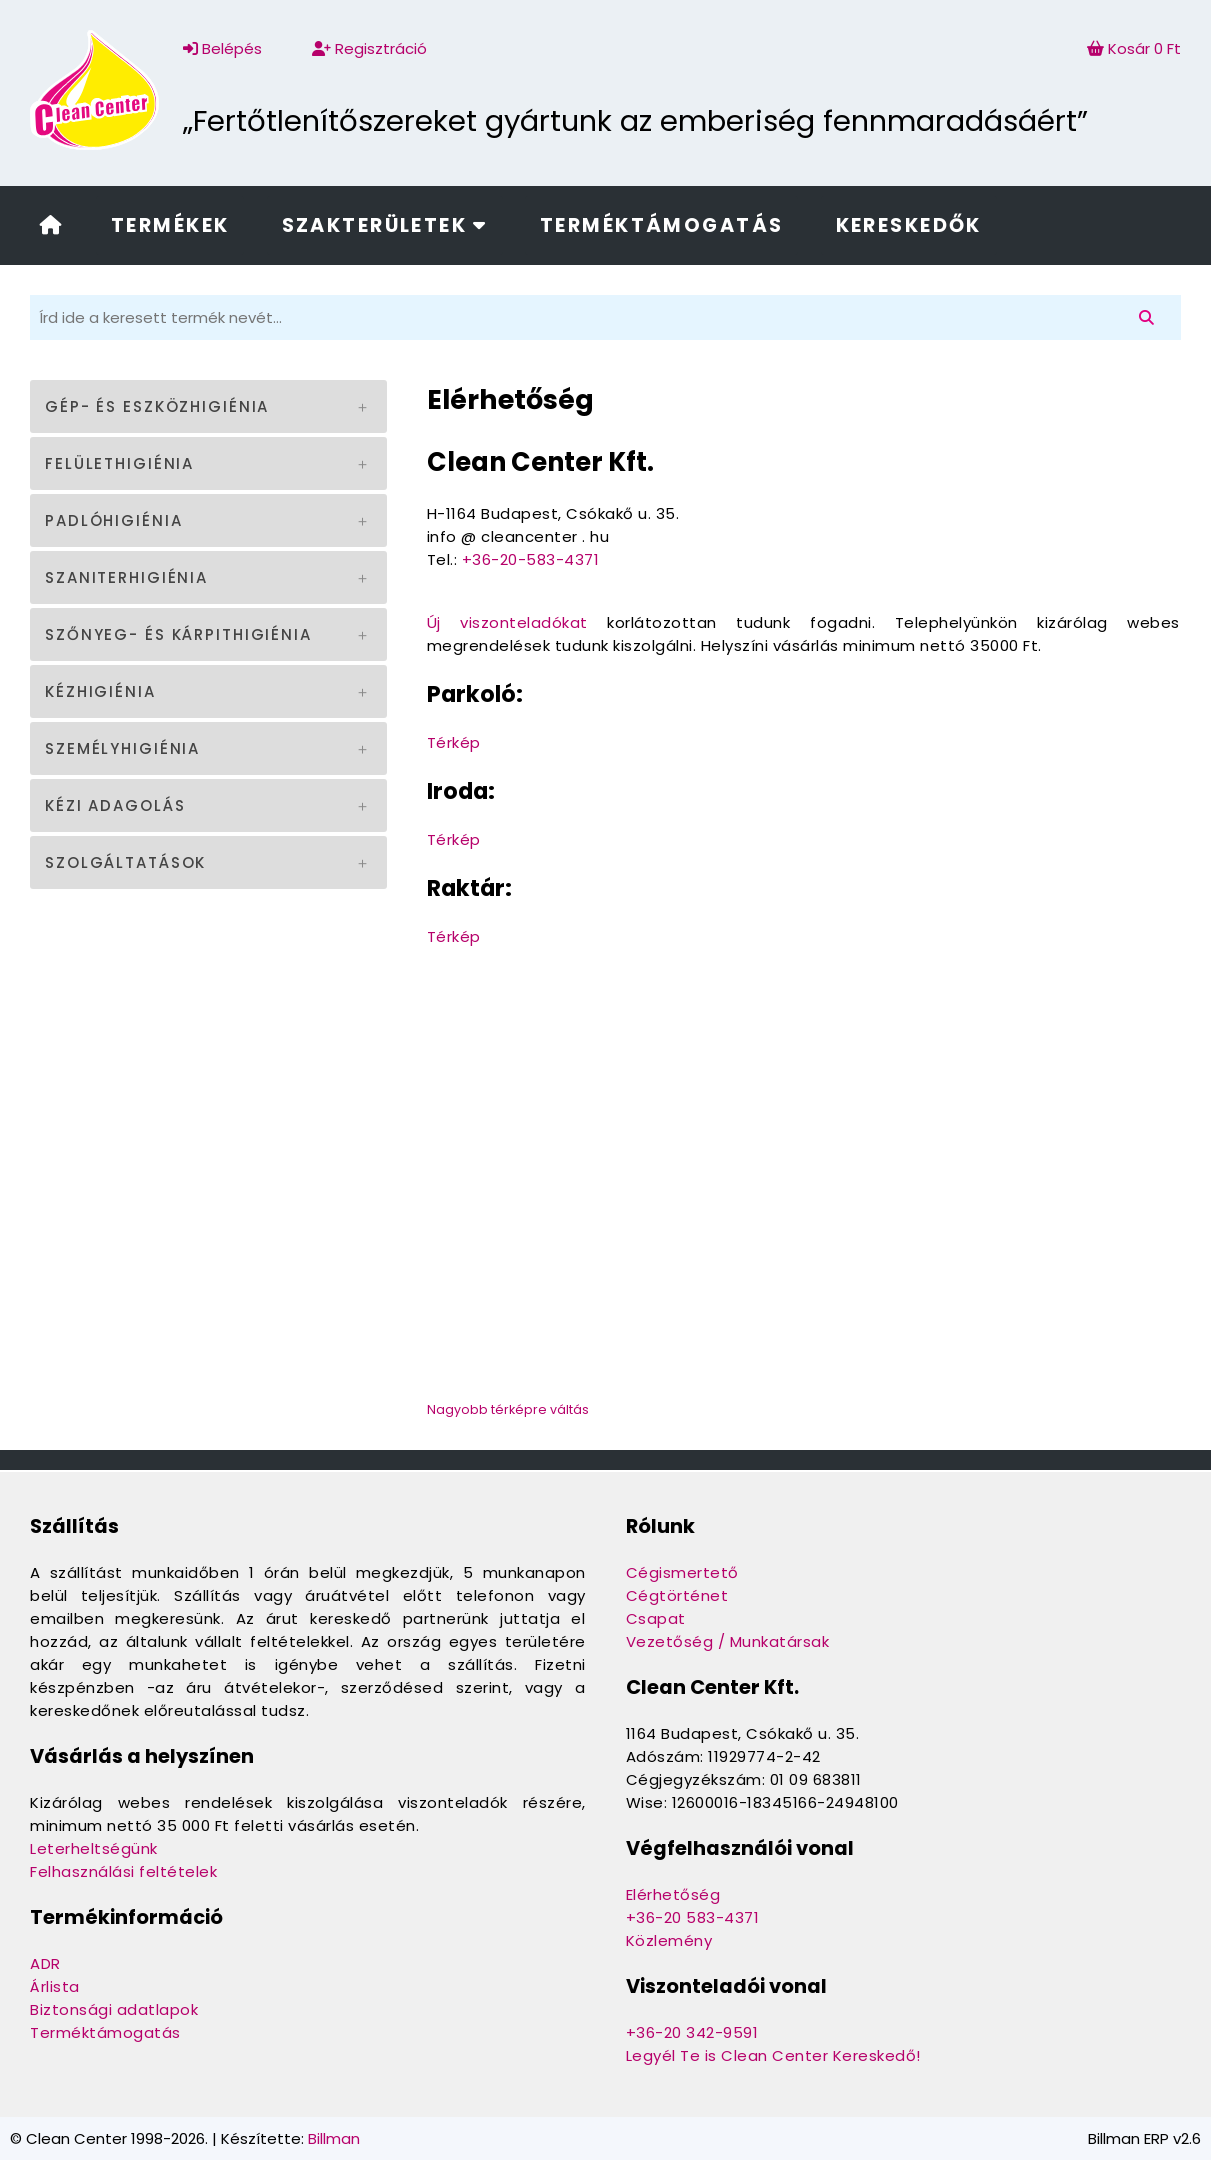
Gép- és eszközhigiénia (157, 406)
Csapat (656, 1618)
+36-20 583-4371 (693, 1917)
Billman (334, 2138)
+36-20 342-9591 (692, 2032)
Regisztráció (369, 48)
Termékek (170, 225)
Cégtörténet (677, 1595)
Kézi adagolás (115, 805)
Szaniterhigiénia (126, 577)
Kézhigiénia (100, 691)
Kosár (1134, 48)
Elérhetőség (673, 1894)
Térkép (454, 742)
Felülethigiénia (119, 463)
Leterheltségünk (94, 1848)
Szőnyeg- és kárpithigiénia (178, 634)
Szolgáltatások (125, 862)
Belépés (222, 48)
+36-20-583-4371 (531, 559)
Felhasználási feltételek (123, 1871)
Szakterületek (385, 225)
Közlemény (669, 1940)
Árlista (55, 1986)
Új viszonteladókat (507, 622)
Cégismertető (682, 1572)
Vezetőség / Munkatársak (728, 1641)
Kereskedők (909, 225)
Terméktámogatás (661, 225)
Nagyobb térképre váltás (508, 1409)
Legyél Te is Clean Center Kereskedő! (773, 2055)
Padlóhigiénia (113, 520)
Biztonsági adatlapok (114, 2009)
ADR (45, 1963)
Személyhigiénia (122, 748)
